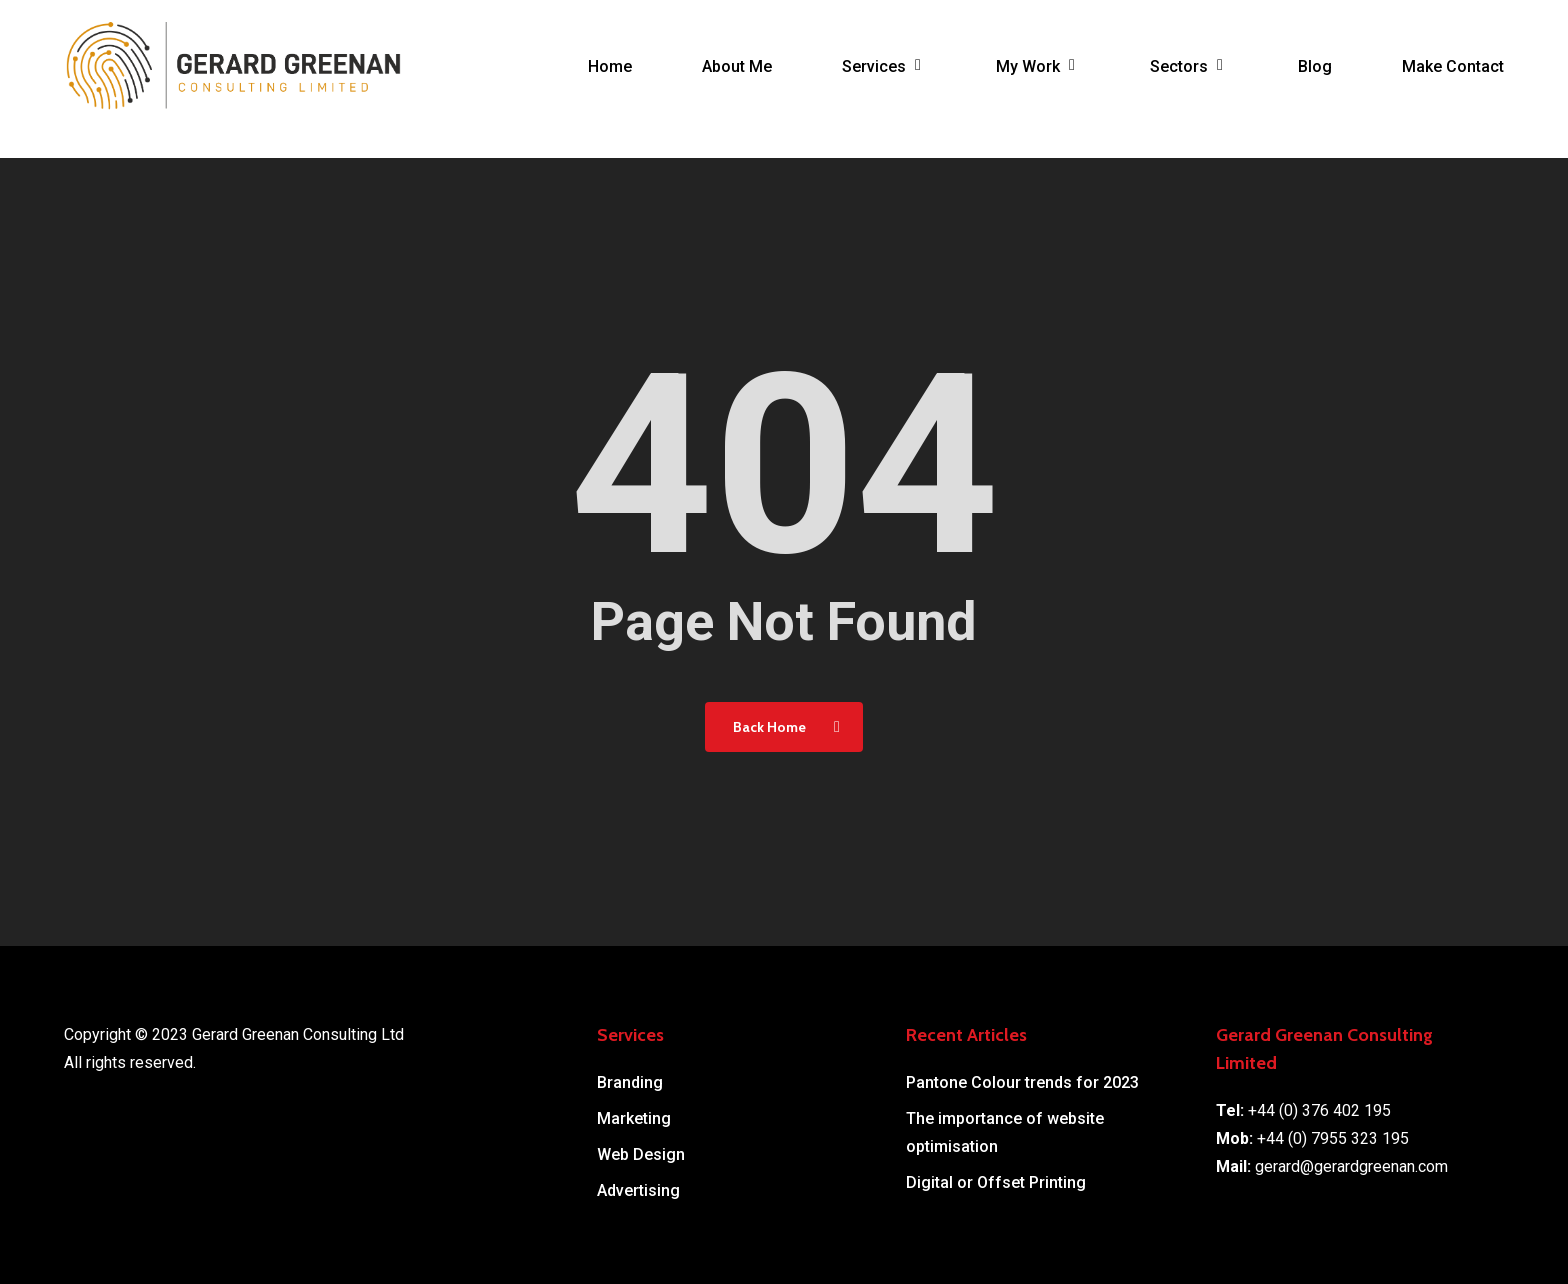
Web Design (641, 1154)
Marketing (634, 1118)
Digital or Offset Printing (996, 1182)
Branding (630, 1082)
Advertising (638, 1190)
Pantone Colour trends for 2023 (1022, 1082)
